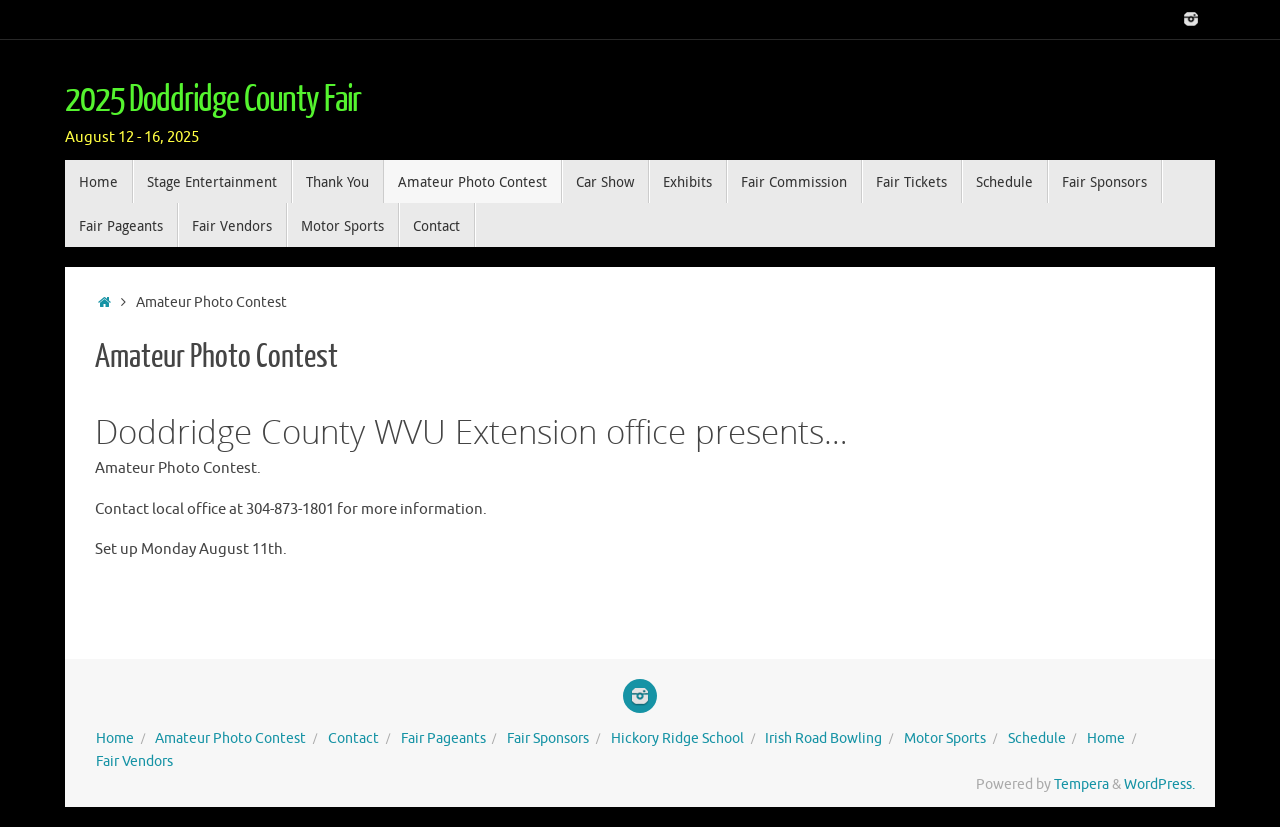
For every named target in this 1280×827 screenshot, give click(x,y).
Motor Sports (945, 738)
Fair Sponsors (548, 738)
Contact (353, 738)
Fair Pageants (443, 738)
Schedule (1037, 738)
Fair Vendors (134, 761)
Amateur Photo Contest (230, 738)
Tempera (1081, 784)
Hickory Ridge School (677, 738)
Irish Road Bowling (823, 738)
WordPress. (1159, 784)
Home (115, 738)
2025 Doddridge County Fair (213, 100)
